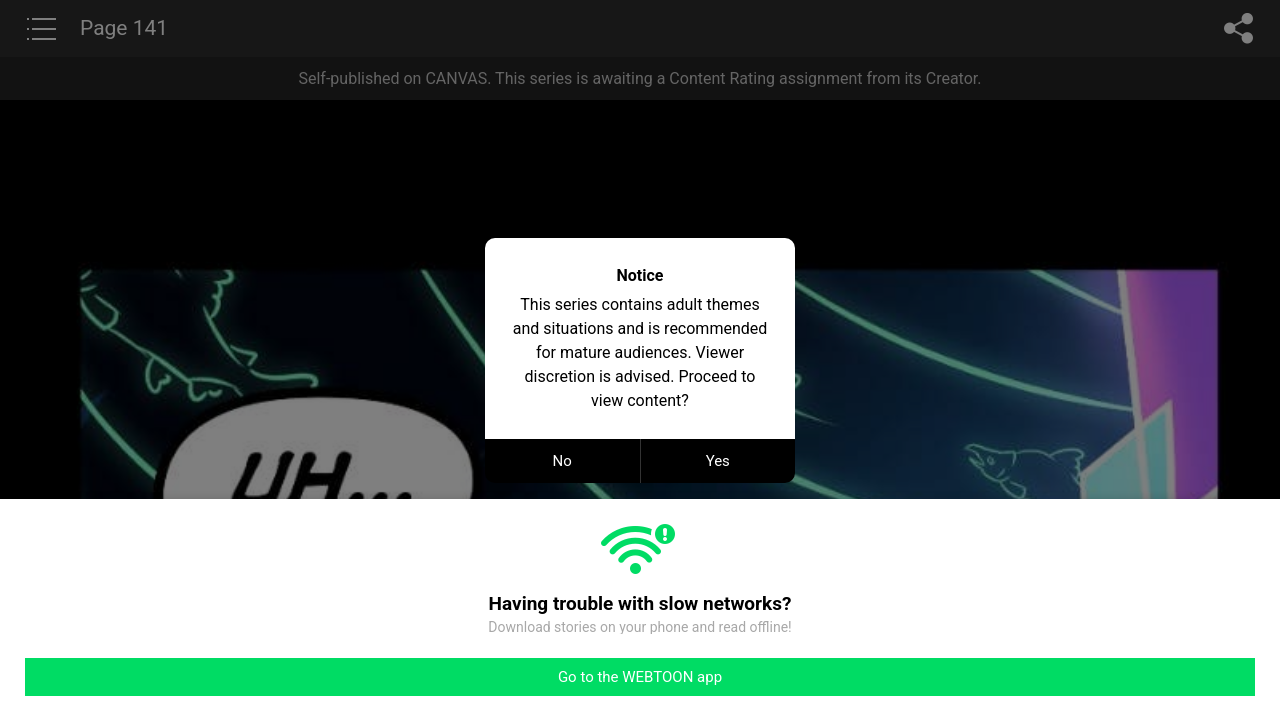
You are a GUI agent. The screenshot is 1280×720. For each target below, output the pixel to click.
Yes (718, 461)
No (562, 461)
